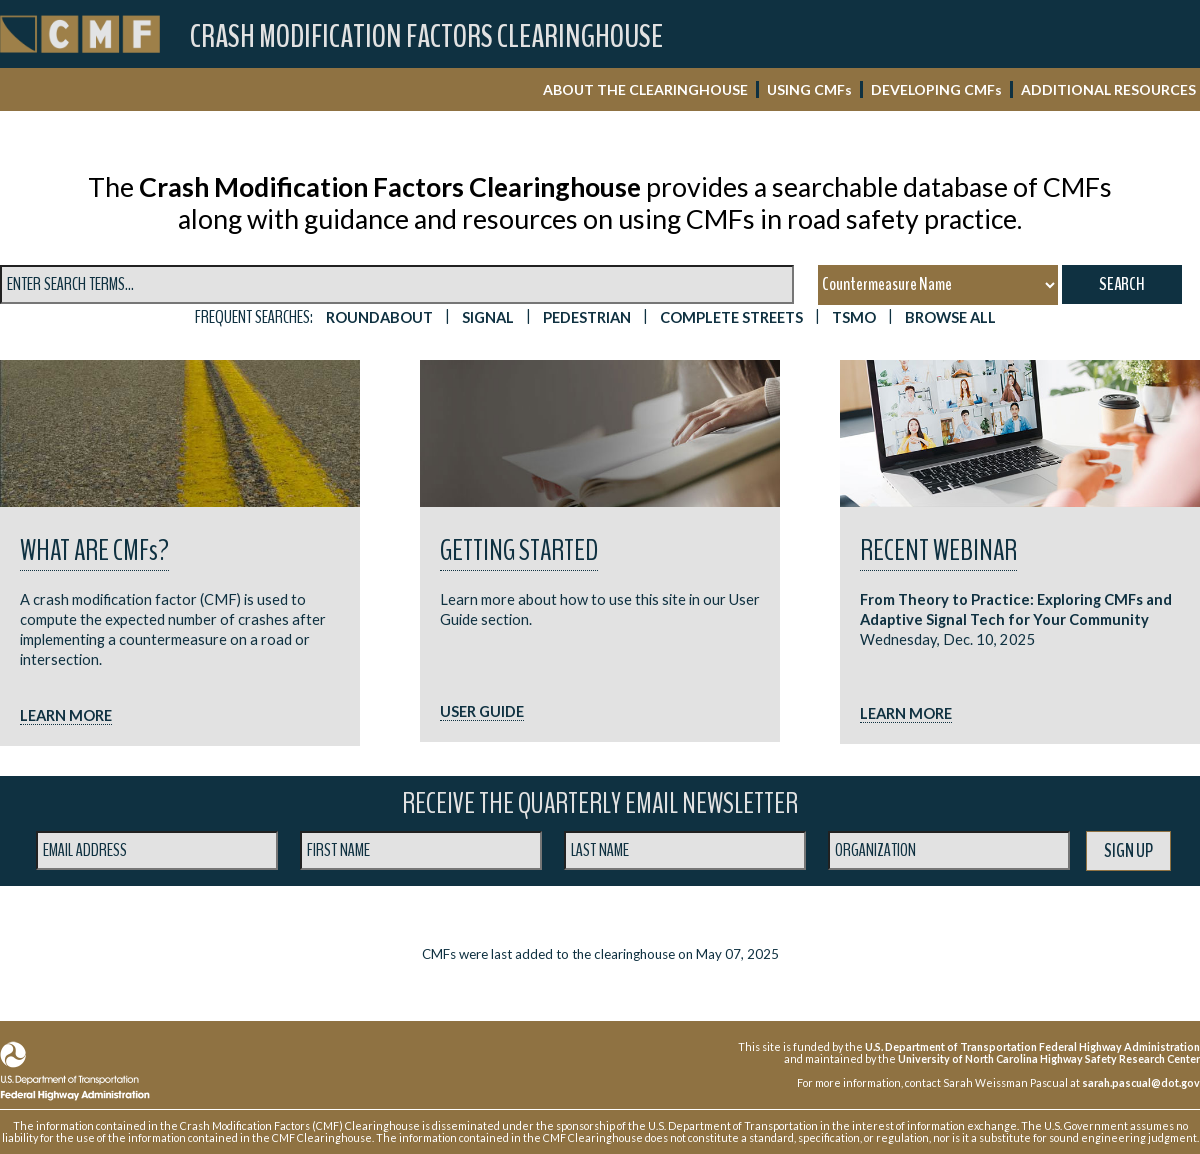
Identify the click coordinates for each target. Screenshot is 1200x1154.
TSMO (854, 317)
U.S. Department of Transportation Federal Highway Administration (1032, 1046)
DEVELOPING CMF (936, 89)
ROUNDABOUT (379, 317)
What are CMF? (94, 550)
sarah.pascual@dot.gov (1141, 1082)
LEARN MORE (66, 715)
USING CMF (809, 89)
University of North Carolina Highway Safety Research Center (1049, 1058)
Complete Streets (731, 317)
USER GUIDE (482, 711)
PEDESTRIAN (587, 317)
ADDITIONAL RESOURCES (1108, 89)
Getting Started (519, 550)
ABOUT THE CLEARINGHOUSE (645, 89)
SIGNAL (488, 317)
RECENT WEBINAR (938, 550)
